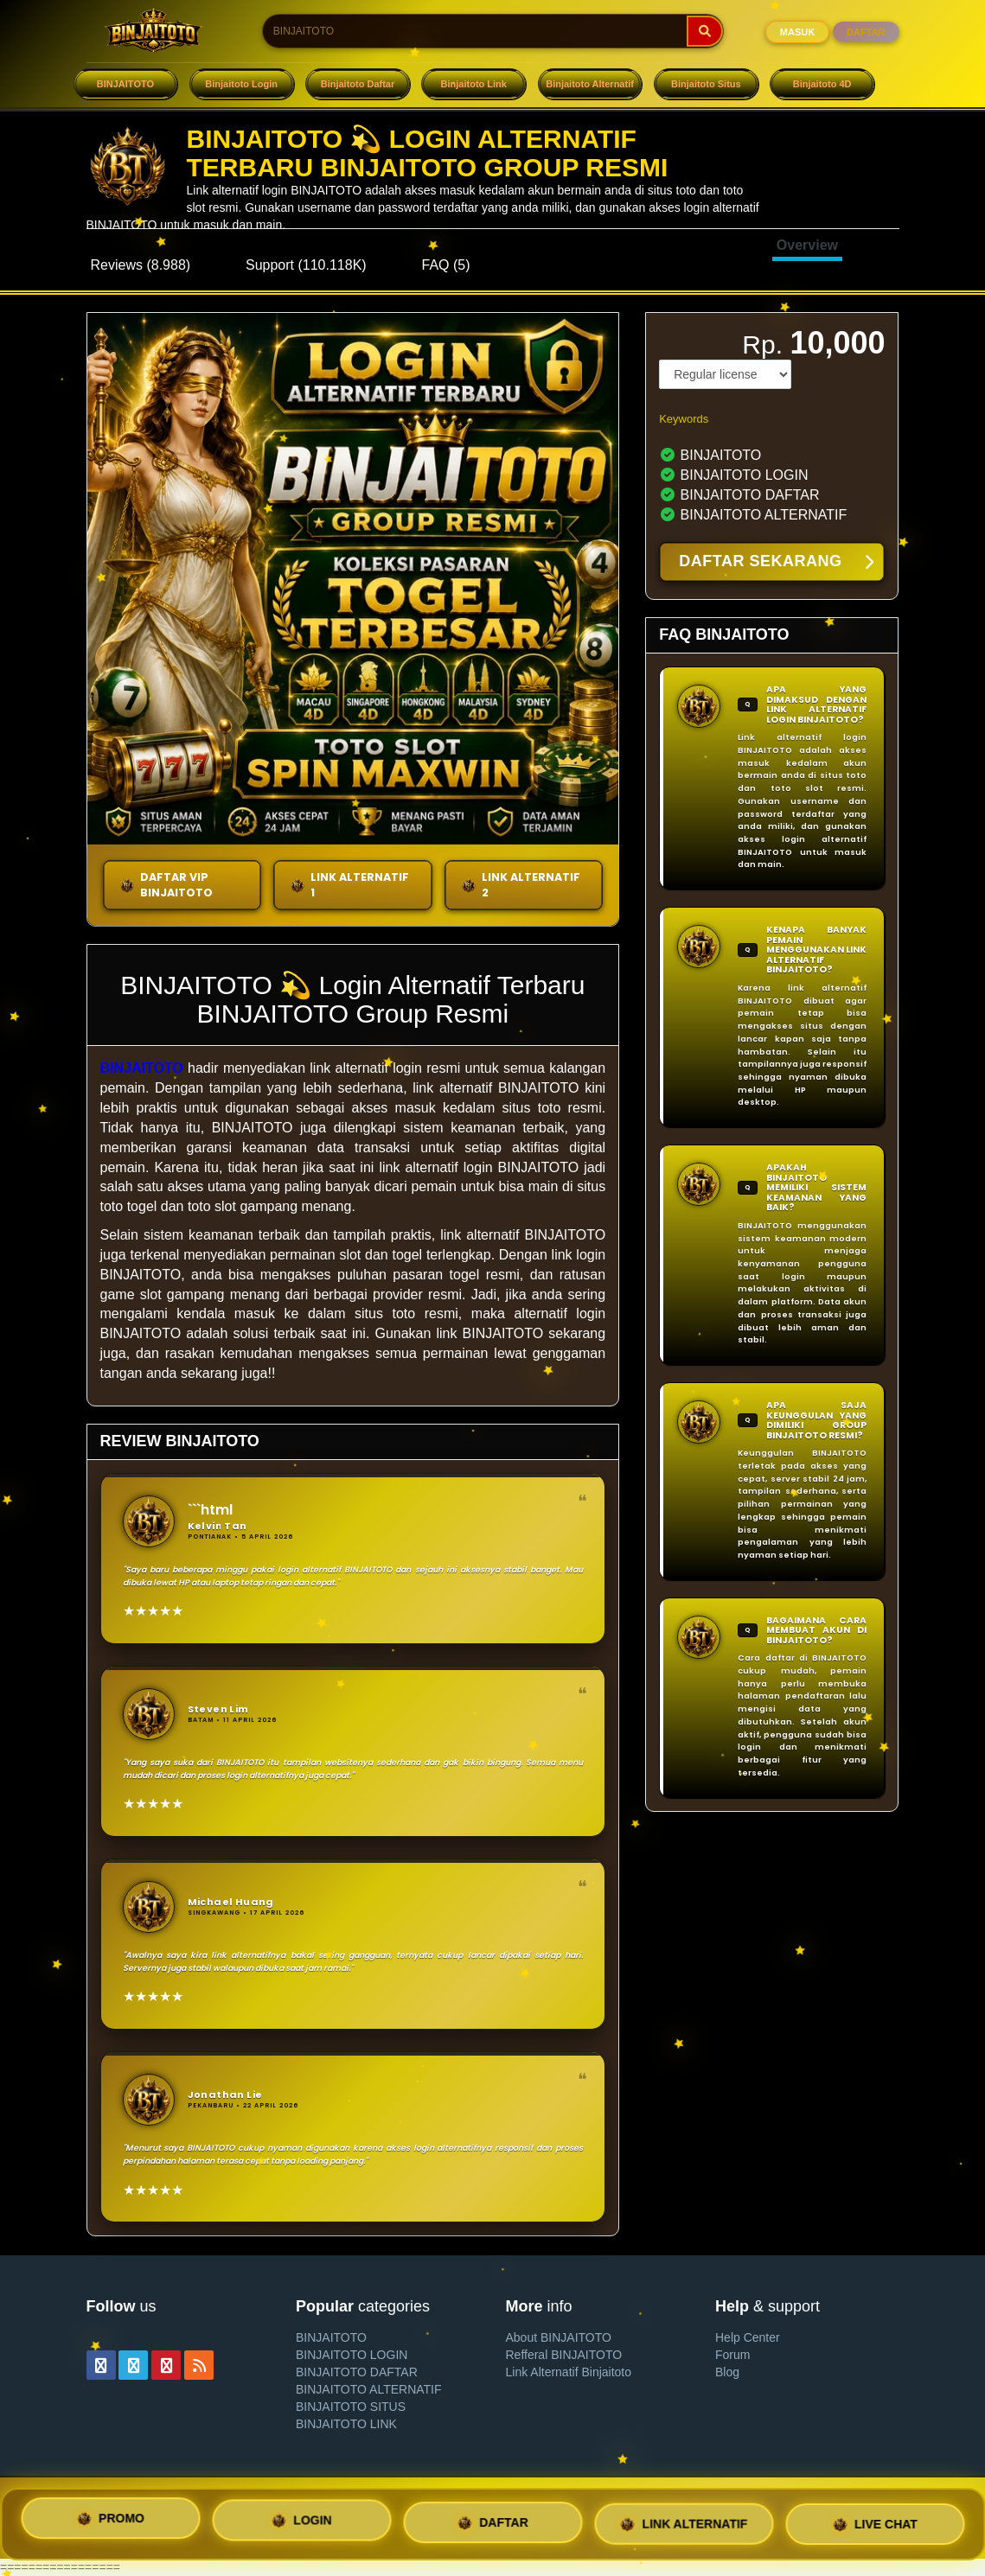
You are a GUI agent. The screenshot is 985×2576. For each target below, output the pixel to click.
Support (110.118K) (306, 265)
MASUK (797, 32)
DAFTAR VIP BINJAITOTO (166, 885)
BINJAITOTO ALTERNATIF (369, 2389)
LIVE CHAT (875, 2520)
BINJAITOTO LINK (346, 2424)
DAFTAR (866, 32)
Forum (732, 2355)
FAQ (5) (446, 265)
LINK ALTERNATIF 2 (520, 885)
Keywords (683, 418)
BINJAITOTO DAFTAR (357, 2372)
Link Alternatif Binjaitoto (569, 2372)
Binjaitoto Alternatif (590, 84)
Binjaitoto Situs (706, 84)
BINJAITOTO (125, 84)
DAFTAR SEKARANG (776, 563)
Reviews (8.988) (141, 265)
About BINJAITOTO (558, 2337)
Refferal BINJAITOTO (564, 2355)
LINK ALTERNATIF (684, 2522)
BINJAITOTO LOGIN (351, 2355)
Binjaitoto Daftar (358, 84)
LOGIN (301, 2524)
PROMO (110, 2523)
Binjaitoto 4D (822, 84)
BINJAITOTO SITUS (351, 2406)
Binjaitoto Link (474, 84)
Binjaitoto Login (241, 84)
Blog (727, 2372)
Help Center (747, 2337)
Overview (807, 245)
